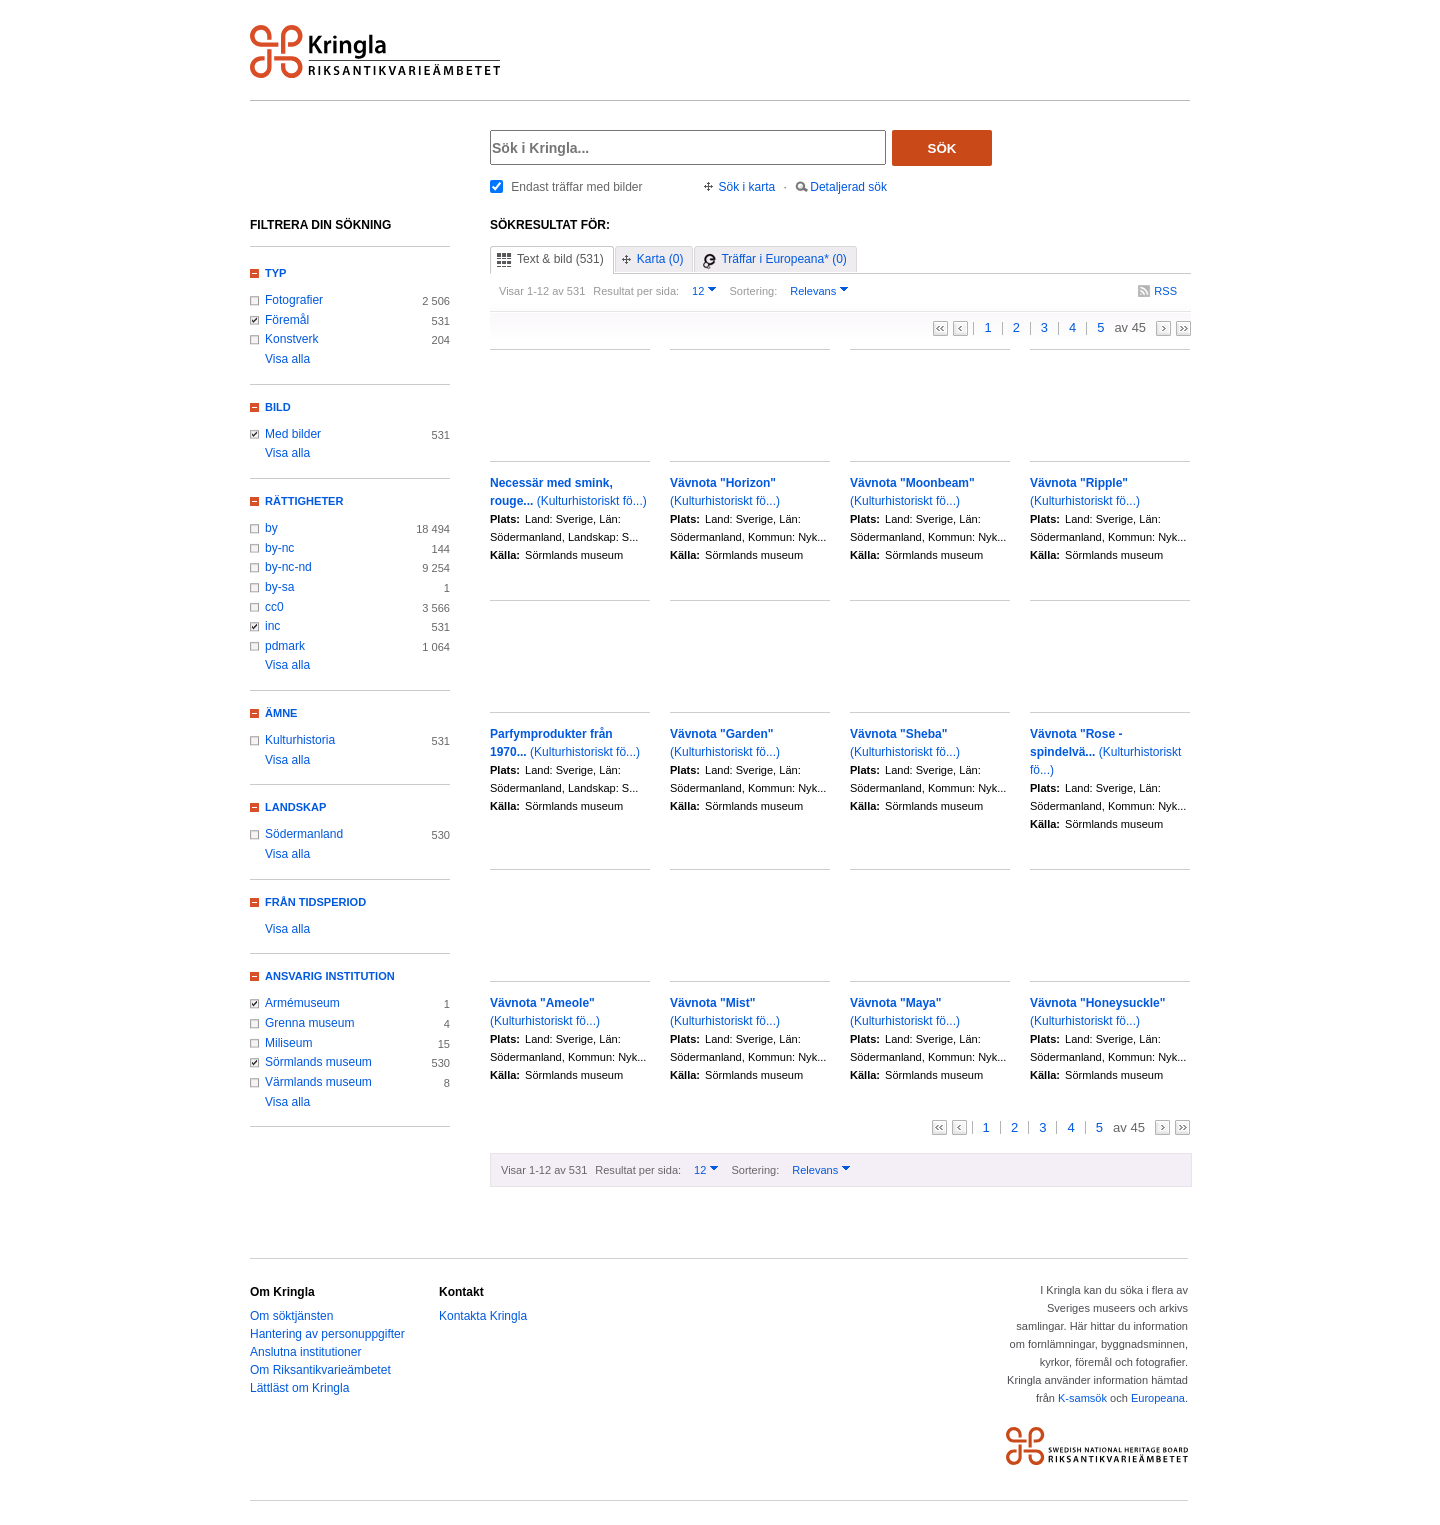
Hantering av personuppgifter (327, 1334)
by (271, 528)
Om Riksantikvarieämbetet (320, 1370)
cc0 (274, 607)
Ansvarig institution (330, 976)
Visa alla (287, 359)
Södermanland (304, 834)
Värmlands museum (318, 1082)
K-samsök (1082, 1398)
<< (940, 328)
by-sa (279, 587)
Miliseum (288, 1043)
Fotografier (294, 300)
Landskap (295, 807)
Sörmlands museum (318, 1062)
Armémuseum (302, 1003)
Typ (275, 273)
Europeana (1158, 1398)
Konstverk (291, 339)
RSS (1165, 291)
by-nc (279, 548)
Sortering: (753, 291)
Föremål (287, 320)
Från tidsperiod (315, 902)
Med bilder (293, 434)
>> (1183, 328)
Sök (942, 148)
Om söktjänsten (291, 1316)
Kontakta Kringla (483, 1316)
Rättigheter (304, 501)
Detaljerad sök (848, 187)
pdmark (285, 646)
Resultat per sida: (636, 291)
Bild (278, 407)
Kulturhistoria (300, 740)
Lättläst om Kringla (299, 1388)
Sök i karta (747, 187)
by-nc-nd (288, 567)
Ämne (281, 713)
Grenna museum (310, 1023)
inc (272, 626)
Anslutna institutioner (305, 1352)
